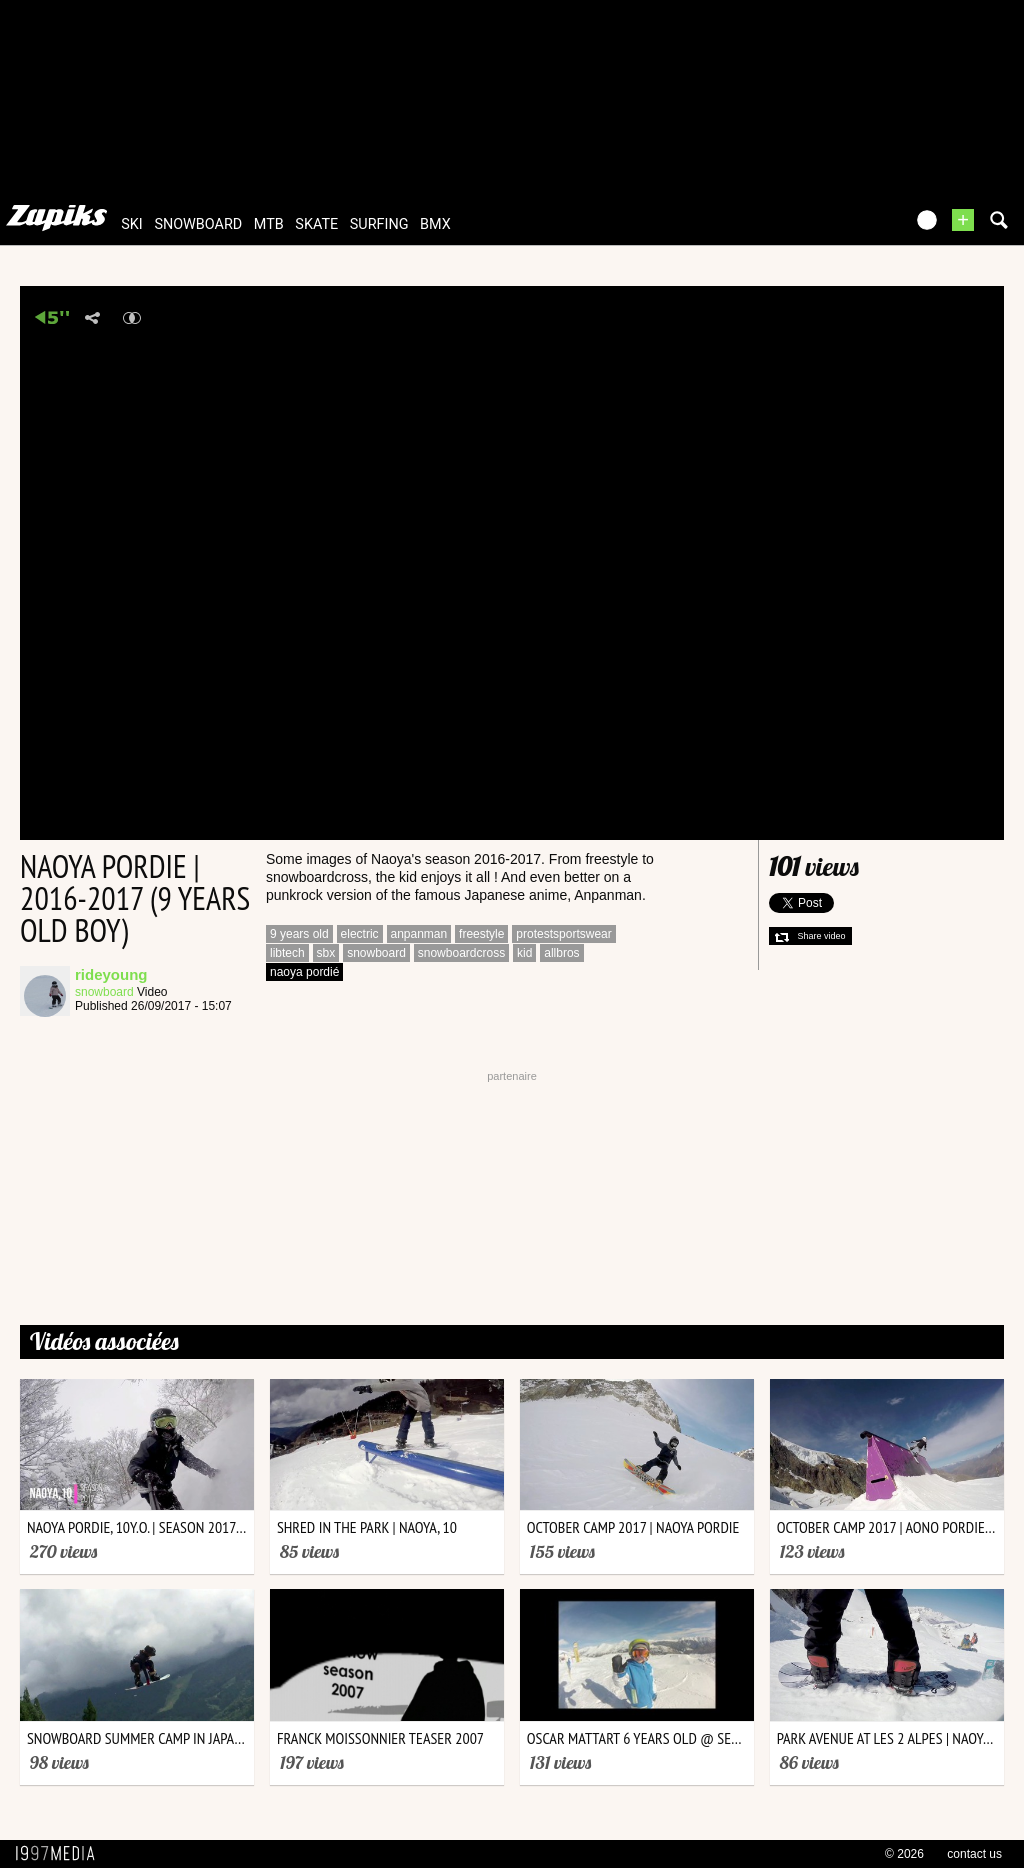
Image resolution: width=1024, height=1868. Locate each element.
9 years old (299, 934)
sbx (326, 953)
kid (524, 953)
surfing (379, 224)
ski (132, 224)
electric (360, 934)
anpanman (419, 934)
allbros (561, 953)
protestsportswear (563, 934)
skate (316, 224)
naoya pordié (304, 972)
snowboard (198, 224)
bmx (435, 224)
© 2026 (904, 1854)
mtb (269, 224)
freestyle (481, 934)
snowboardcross (461, 953)
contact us (974, 1854)
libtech (287, 953)
